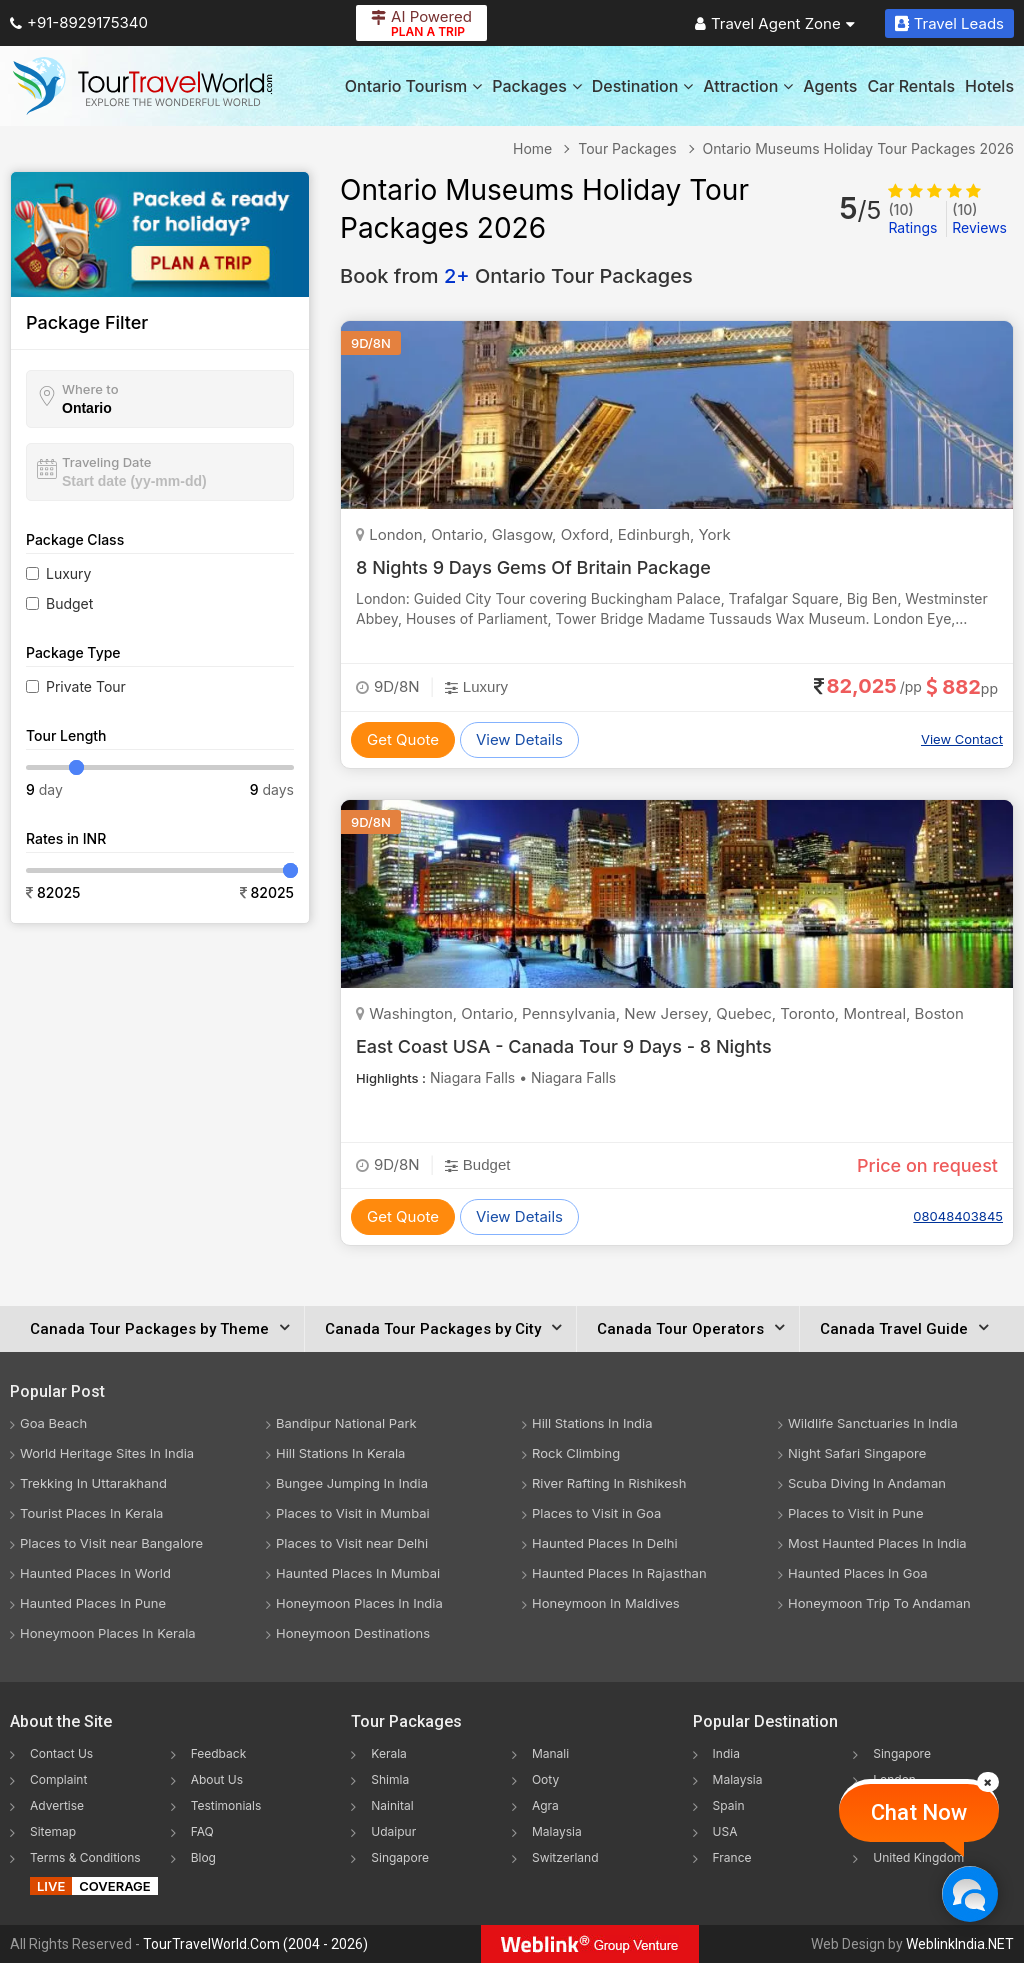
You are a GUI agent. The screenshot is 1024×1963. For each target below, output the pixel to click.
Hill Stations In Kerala (340, 1453)
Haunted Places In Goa (858, 1573)
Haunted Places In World (95, 1573)
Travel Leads (949, 23)
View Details (519, 739)
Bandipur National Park (346, 1423)
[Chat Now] (969, 1893)
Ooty (545, 1779)
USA (725, 1831)
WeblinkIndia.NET (960, 1944)
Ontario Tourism (413, 86)
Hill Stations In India (592, 1423)
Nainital (392, 1805)
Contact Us (61, 1753)
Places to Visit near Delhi (352, 1543)
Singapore (400, 1857)
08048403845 (958, 1216)
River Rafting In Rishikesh (609, 1483)
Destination (643, 86)
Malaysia (557, 1831)
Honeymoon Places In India (359, 1603)
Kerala (388, 1753)
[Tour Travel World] (142, 86)
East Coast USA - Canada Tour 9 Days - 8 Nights (564, 1046)
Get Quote (403, 739)
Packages (536, 86)
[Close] (988, 1782)
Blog (203, 1857)
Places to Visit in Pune (856, 1513)
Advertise (57, 1805)
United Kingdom (918, 1857)
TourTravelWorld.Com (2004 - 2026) (255, 1944)
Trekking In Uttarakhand (93, 1483)
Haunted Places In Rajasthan (619, 1573)
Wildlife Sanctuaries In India (873, 1423)
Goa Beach (53, 1423)
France (732, 1857)
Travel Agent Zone (775, 23)
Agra (545, 1805)
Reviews (979, 218)
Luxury (68, 573)
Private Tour (86, 686)
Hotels (989, 86)
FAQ (202, 1831)
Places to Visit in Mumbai (353, 1513)
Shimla (390, 1779)
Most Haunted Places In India (877, 1543)
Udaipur (393, 1831)
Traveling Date (106, 462)
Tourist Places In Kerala (91, 1513)
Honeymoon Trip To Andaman (879, 1603)
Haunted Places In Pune (93, 1603)
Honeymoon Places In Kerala (108, 1633)
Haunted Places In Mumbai (358, 1573)
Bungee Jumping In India (352, 1483)
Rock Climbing (576, 1453)
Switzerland (565, 1857)
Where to (90, 389)
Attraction (748, 86)
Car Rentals (911, 86)
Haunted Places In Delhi (605, 1543)
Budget (69, 603)
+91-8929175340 (79, 22)
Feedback (219, 1753)
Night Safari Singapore (857, 1453)
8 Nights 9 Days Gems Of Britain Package (533, 567)
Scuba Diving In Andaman (867, 1483)
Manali (550, 1753)
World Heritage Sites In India (107, 1453)
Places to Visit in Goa (596, 1513)
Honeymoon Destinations (353, 1633)
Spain (729, 1805)
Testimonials (226, 1805)
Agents (830, 86)
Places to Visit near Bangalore (111, 1543)
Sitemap (53, 1831)
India (726, 1753)
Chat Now (919, 1812)
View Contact (962, 739)
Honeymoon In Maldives (606, 1603)
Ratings (912, 218)
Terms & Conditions (85, 1857)
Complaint (58, 1779)
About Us (217, 1779)
